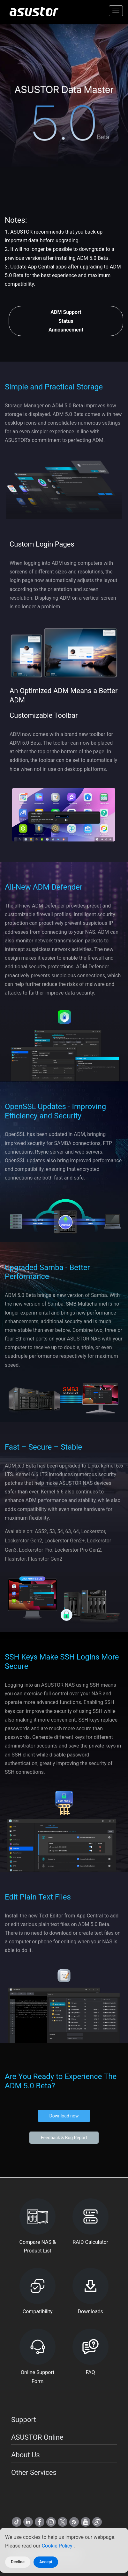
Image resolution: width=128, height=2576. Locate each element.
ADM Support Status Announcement (66, 320)
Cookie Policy (58, 2546)
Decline (18, 2561)
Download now (64, 2115)
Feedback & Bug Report (64, 2137)
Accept (45, 2561)
